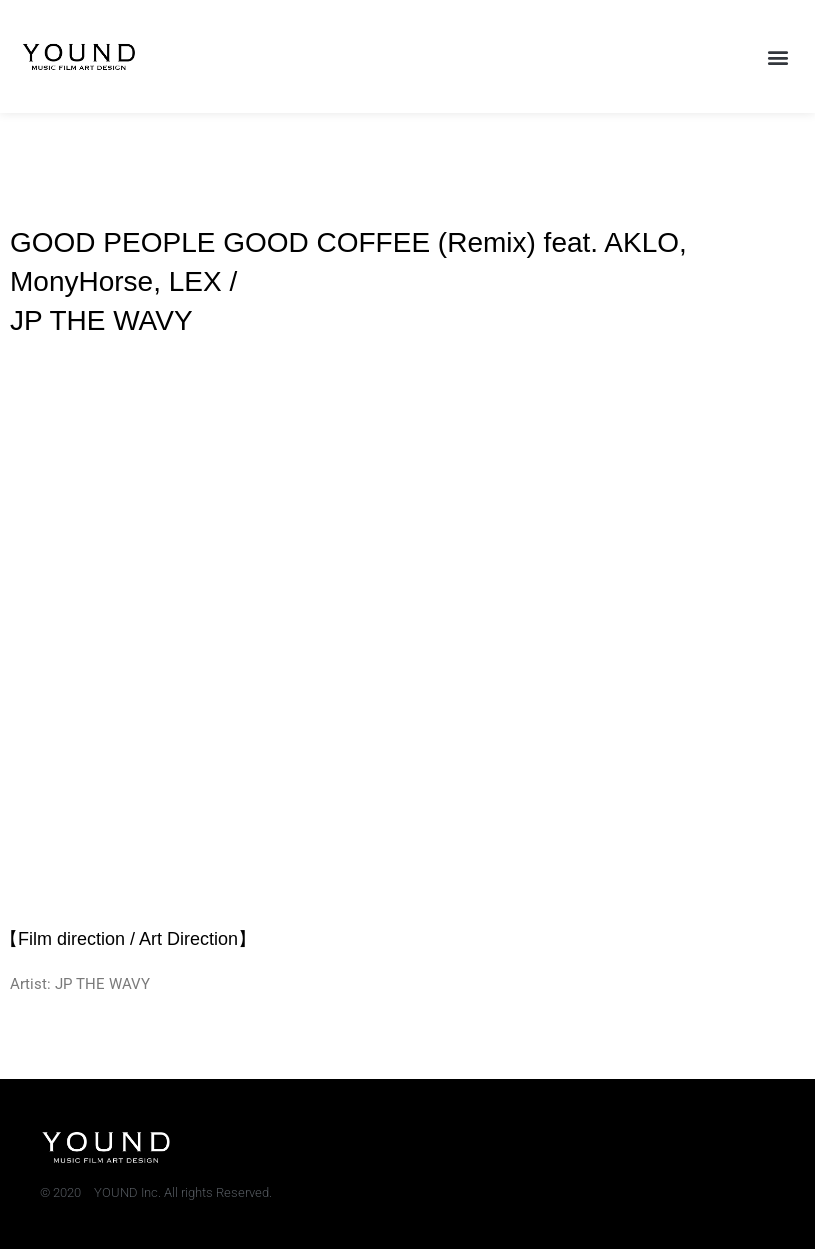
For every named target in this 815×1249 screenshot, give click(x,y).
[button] (778, 56)
